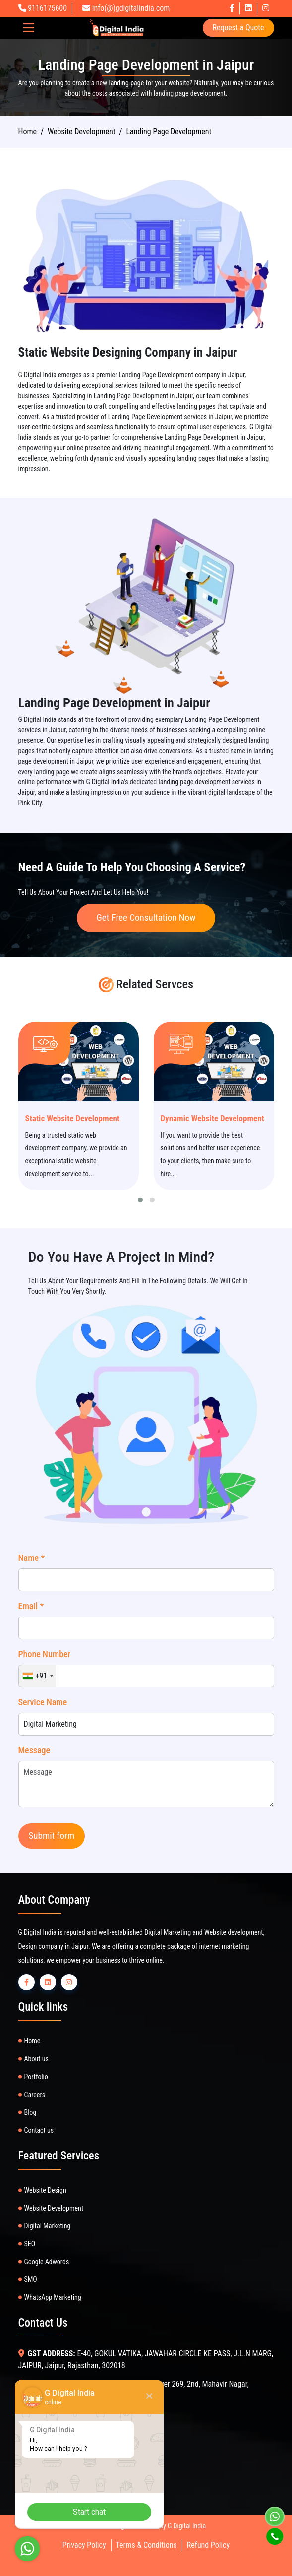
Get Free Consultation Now (146, 917)
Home (27, 131)
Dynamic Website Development (212, 1118)
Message (34, 1750)
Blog (30, 2112)
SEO (30, 2244)
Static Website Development (72, 1118)
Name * (31, 1558)
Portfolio (36, 2077)
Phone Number (44, 1654)
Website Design (45, 2190)
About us (36, 2059)
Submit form (52, 1835)
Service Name (42, 1702)
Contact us (39, 2130)
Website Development (54, 2208)
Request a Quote (238, 27)
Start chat (89, 2511)
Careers (35, 2094)
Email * (31, 1606)
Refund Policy (208, 2545)
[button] (140, 1200)
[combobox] (38, 1676)
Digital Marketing (47, 2226)
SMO (30, 2279)
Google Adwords (46, 2262)
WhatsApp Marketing (52, 2297)
